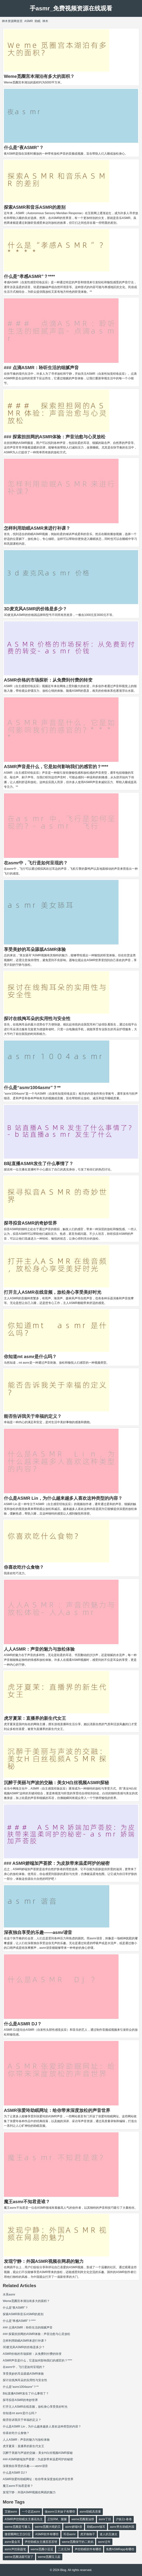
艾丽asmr (11, 2511)
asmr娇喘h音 (73, 2526)
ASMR (28, 21)
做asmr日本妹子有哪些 (60, 2511)
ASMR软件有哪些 (46, 2534)
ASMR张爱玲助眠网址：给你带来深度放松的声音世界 (57, 2110)
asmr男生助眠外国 (122, 2526)
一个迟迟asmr (31, 2511)
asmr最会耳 (12, 2541)
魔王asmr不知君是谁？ (27, 2201)
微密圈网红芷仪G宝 (18, 2534)
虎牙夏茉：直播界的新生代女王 (35, 1718)
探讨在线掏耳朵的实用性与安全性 (37, 1018)
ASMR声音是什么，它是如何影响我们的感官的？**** (56, 766)
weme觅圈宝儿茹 (49, 2556)
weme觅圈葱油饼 (82, 2519)
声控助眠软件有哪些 (88, 2549)
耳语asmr (69, 2534)
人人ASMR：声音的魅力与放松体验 (39, 1649)
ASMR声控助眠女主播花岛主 (24, 2519)
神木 (45, 21)
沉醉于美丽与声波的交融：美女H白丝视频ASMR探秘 (56, 1782)
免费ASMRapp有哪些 (120, 2549)
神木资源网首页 (12, 21)
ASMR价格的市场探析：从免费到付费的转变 (48, 679)
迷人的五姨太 (108, 2534)
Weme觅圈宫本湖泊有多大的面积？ (39, 76)
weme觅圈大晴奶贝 (48, 2526)
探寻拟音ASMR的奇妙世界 (30, 1223)
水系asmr (9, 2294)
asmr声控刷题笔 (15, 2549)
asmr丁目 (105, 2519)
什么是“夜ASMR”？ (24, 147)
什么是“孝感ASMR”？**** (29, 276)
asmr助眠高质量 (90, 2511)
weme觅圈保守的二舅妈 (78, 2541)
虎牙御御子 (87, 2534)
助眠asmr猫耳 (96, 2526)
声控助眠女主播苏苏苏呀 (41, 2541)
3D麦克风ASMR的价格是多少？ (35, 608)
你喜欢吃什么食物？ (24, 1567)
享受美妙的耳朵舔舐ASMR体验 (35, 949)
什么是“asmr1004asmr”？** (32, 1087)
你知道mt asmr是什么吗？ (30, 1356)
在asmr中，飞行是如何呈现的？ (36, 862)
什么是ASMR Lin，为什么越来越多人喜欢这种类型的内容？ (63, 1498)
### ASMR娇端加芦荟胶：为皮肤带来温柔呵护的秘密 (57, 1863)
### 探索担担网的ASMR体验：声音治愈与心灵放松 (54, 436)
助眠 (37, 21)
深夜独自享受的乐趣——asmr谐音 (38, 1932)
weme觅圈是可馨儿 (17, 2526)
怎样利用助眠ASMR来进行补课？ (37, 528)
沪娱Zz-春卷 (124, 2519)
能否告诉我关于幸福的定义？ (33, 1416)
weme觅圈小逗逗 (42, 2549)
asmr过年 (104, 2541)
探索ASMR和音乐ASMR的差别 (34, 207)
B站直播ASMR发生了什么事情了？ (38, 1163)
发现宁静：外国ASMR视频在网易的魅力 (44, 2261)
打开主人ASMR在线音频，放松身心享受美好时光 (52, 1292)
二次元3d (64, 2549)
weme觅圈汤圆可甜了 (19, 2556)
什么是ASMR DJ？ (23, 2023)
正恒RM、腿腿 (57, 2519)
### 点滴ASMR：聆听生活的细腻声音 (41, 367)
